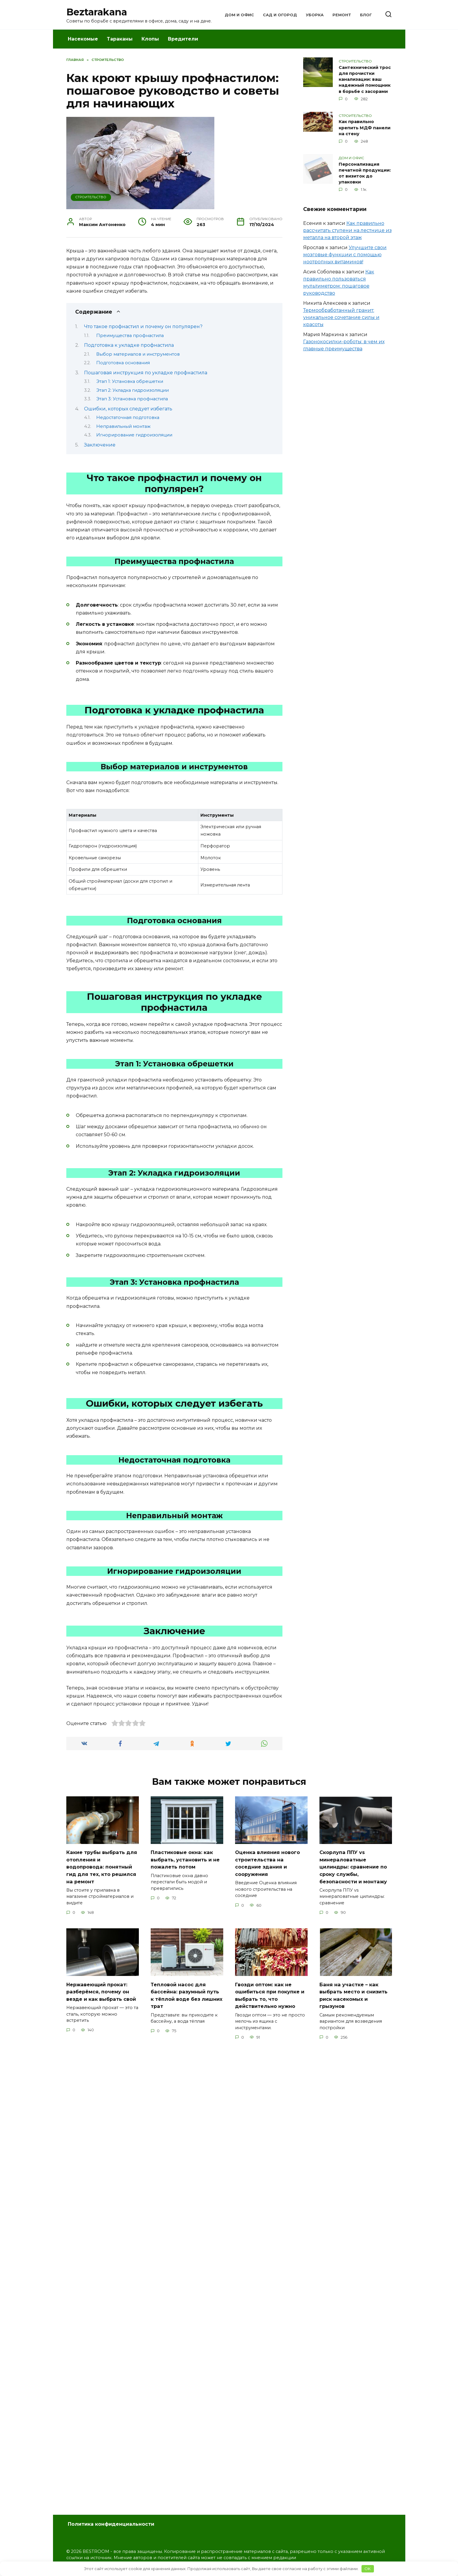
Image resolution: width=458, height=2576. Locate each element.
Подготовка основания (123, 362)
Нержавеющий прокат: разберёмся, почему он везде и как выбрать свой (100, 2002)
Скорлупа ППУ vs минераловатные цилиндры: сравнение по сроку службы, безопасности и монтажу (355, 1870)
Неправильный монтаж (123, 426)
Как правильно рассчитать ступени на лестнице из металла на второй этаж (347, 230)
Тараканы (120, 39)
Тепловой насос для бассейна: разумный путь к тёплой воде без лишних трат (184, 2002)
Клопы (150, 39)
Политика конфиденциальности (111, 2524)
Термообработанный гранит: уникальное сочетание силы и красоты (341, 317)
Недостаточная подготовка (127, 417)
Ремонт (341, 15)
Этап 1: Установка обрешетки (129, 381)
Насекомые (83, 39)
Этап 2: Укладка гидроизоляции (132, 390)
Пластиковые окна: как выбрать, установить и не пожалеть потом (184, 1859)
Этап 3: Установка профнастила (132, 399)
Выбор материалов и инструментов (138, 354)
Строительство (90, 197)
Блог (366, 15)
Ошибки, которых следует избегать (128, 409)
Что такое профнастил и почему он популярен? (143, 326)
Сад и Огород (280, 15)
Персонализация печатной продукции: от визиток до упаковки (365, 173)
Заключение (99, 445)
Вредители (183, 39)
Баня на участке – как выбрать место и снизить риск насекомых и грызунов (355, 2002)
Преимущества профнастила (130, 335)
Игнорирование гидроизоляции (134, 435)
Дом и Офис (239, 15)
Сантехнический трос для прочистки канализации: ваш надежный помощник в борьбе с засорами (365, 79)
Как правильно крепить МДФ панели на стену (364, 127)
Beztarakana (96, 12)
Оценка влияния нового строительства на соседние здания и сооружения (269, 1863)
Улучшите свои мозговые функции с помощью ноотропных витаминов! (345, 255)
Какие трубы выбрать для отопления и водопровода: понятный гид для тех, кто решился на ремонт (101, 1867)
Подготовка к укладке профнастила (129, 345)
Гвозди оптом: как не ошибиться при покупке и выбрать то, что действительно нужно (270, 2002)
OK (367, 2568)
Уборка (315, 15)
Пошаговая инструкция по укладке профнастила (145, 372)
